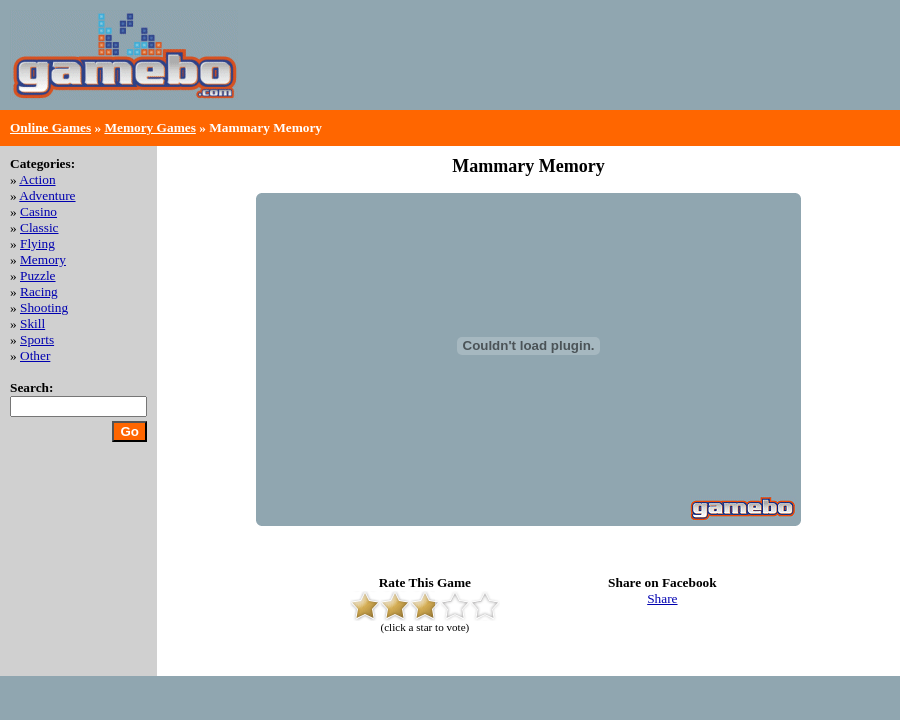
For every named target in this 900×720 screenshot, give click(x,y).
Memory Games (149, 127)
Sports (37, 339)
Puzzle (38, 275)
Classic (39, 227)
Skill (32, 323)
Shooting (44, 307)
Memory (43, 259)
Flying (37, 243)
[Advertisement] (656, 70)
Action (37, 179)
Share (662, 598)
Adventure (47, 195)
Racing (39, 291)
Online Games (50, 127)
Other (35, 355)
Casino (38, 211)
